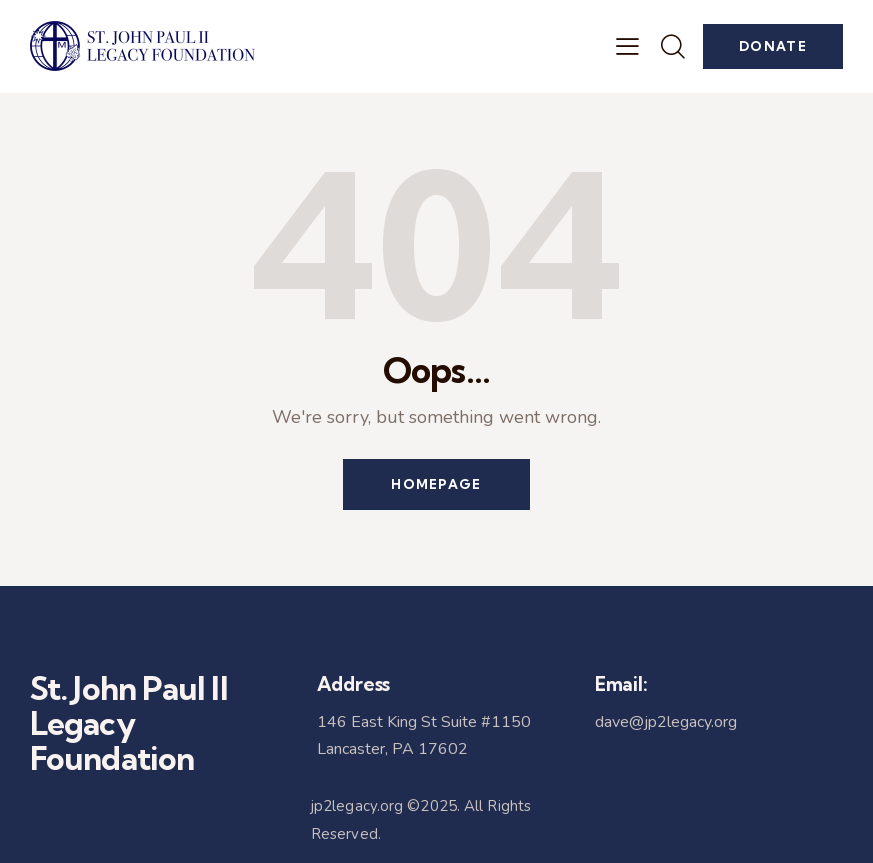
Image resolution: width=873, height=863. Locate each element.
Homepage (436, 484)
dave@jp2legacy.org (666, 722)
